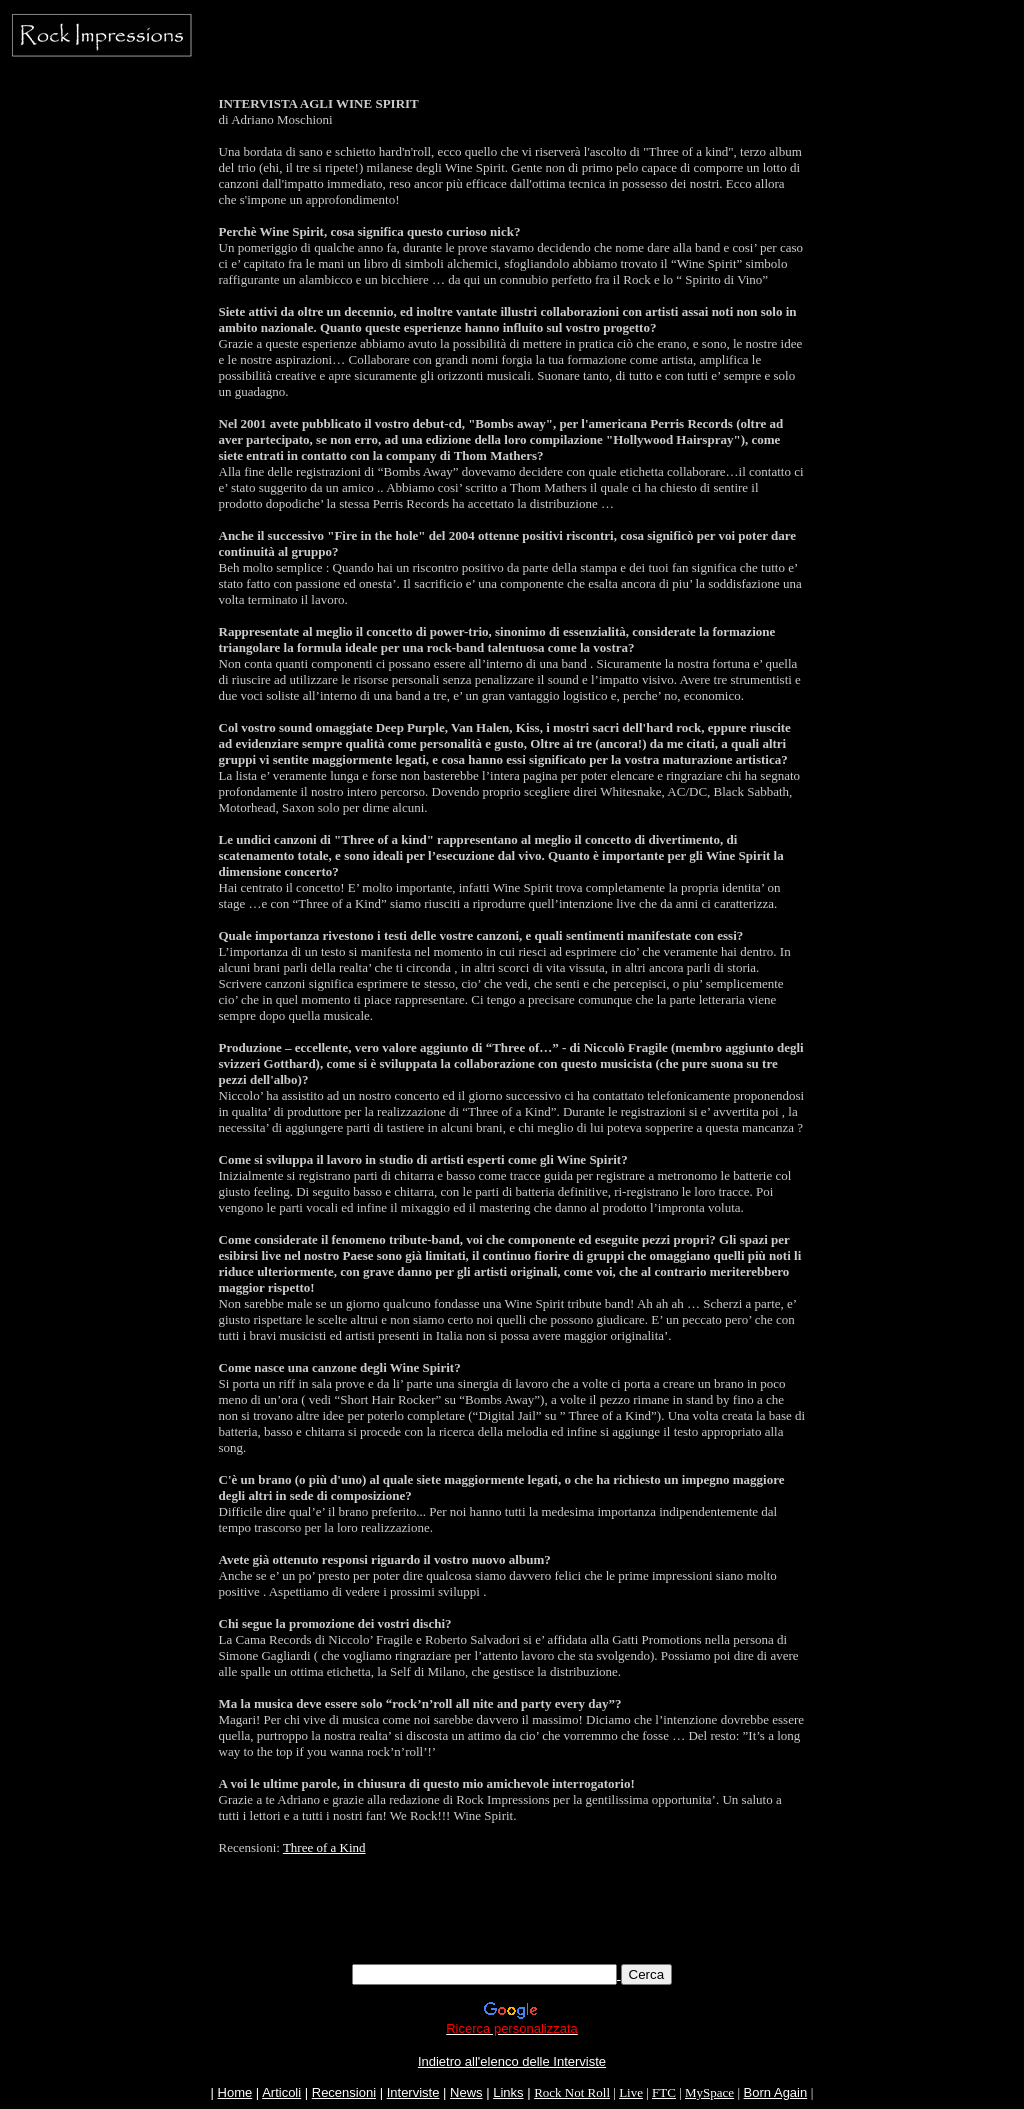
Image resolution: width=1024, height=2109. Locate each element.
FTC (664, 2092)
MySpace (709, 2092)
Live (631, 2092)
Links (508, 2092)
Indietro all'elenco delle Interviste (512, 2061)
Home (235, 2092)
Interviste (413, 2092)
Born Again (776, 2092)
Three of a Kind (324, 1847)
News (466, 2092)
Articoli (281, 2092)
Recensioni (344, 2092)
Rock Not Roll (572, 2092)
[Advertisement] (512, 1919)
